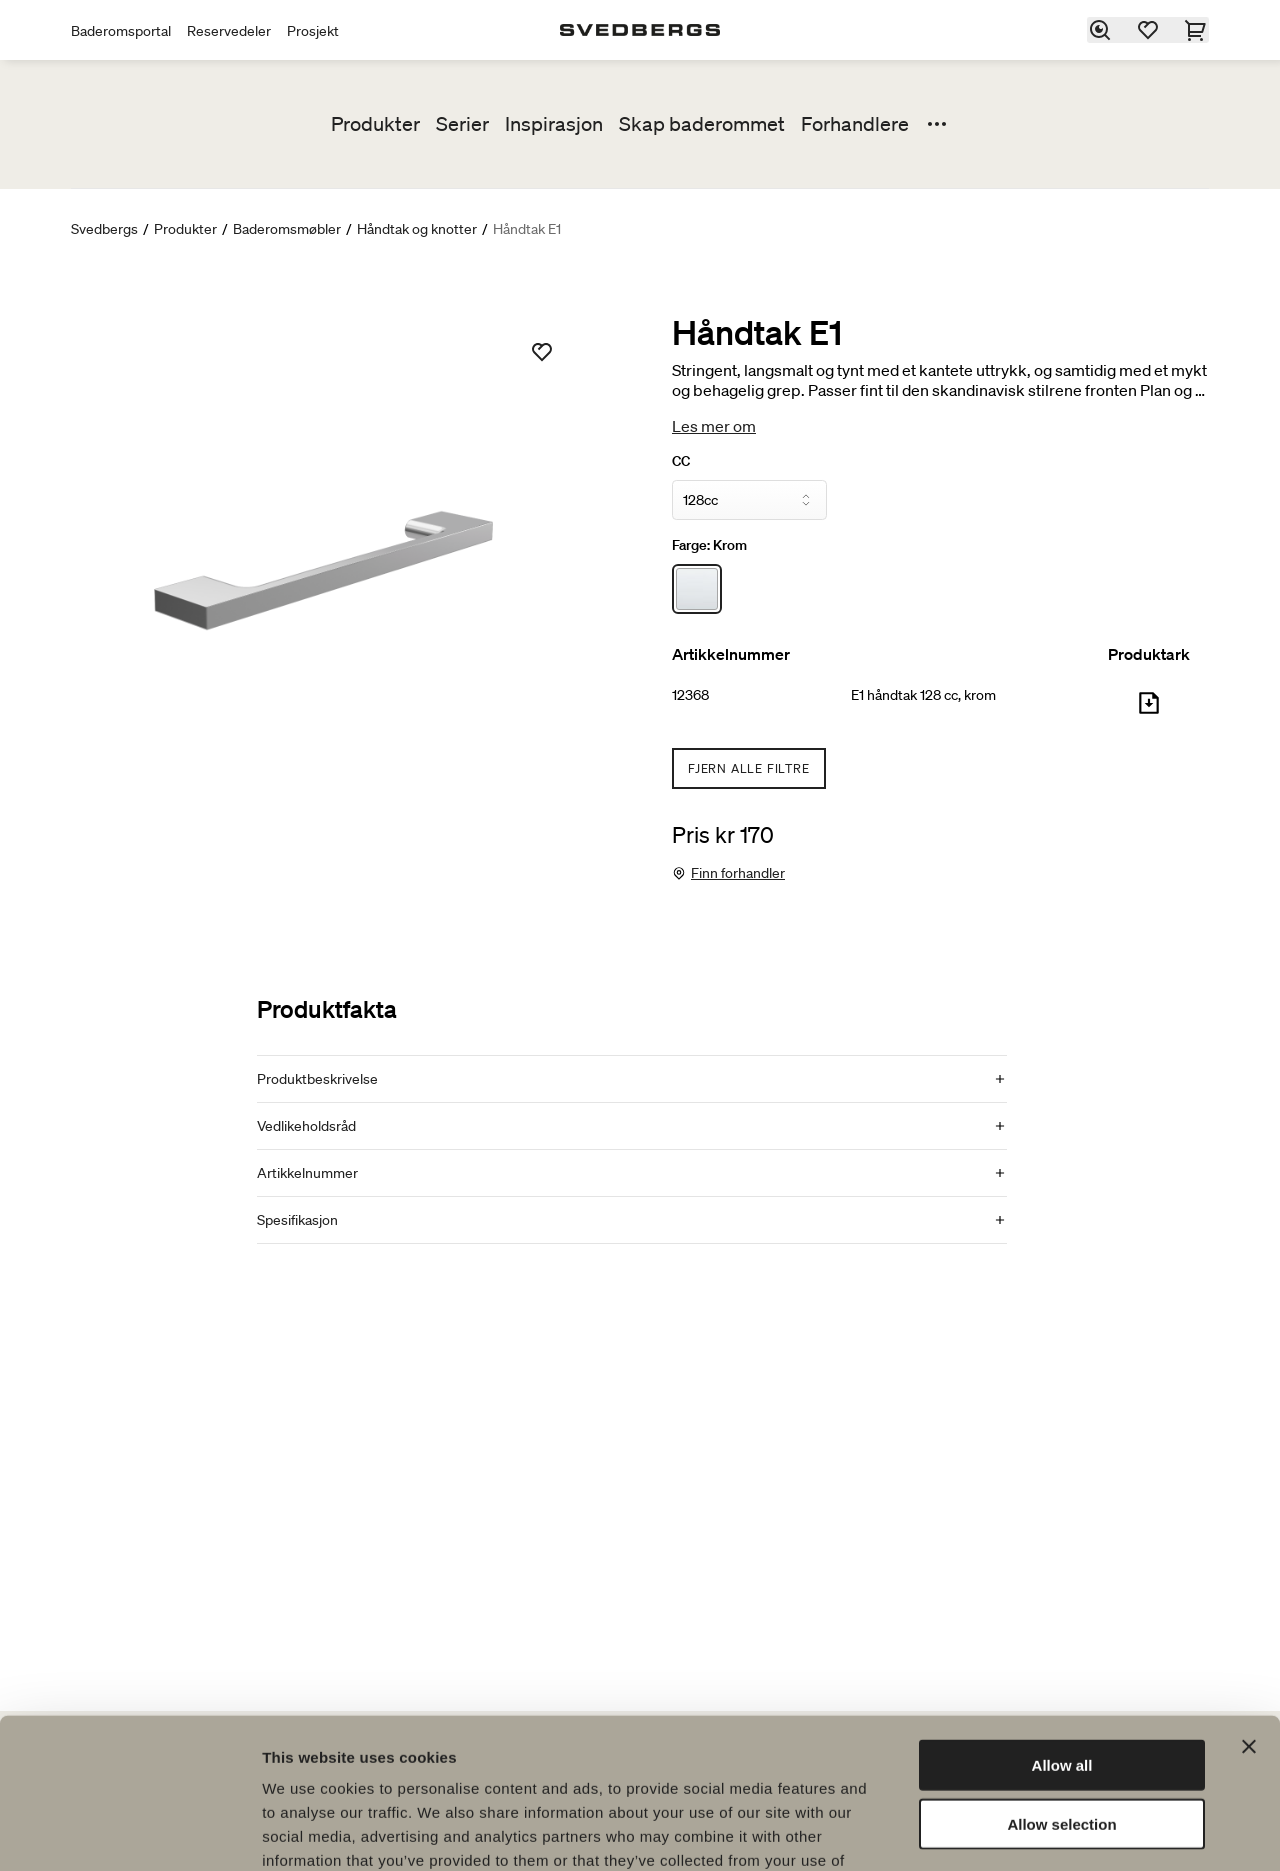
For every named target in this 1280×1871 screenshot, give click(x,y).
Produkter (375, 124)
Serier (462, 124)
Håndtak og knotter (417, 229)
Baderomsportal (121, 31)
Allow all (1062, 1631)
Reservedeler (229, 31)
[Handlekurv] (1197, 30)
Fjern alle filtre (749, 768)
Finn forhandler (738, 873)
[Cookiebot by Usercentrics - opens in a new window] (129, 1832)
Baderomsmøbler (287, 229)
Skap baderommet (702, 124)
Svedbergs (104, 229)
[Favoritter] (1149, 30)
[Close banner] (1249, 1613)
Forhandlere (855, 124)
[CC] (749, 500)
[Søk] (1101, 30)
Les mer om (714, 426)
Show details (1049, 1831)
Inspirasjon (554, 124)
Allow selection (1061, 1690)
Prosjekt (313, 31)
